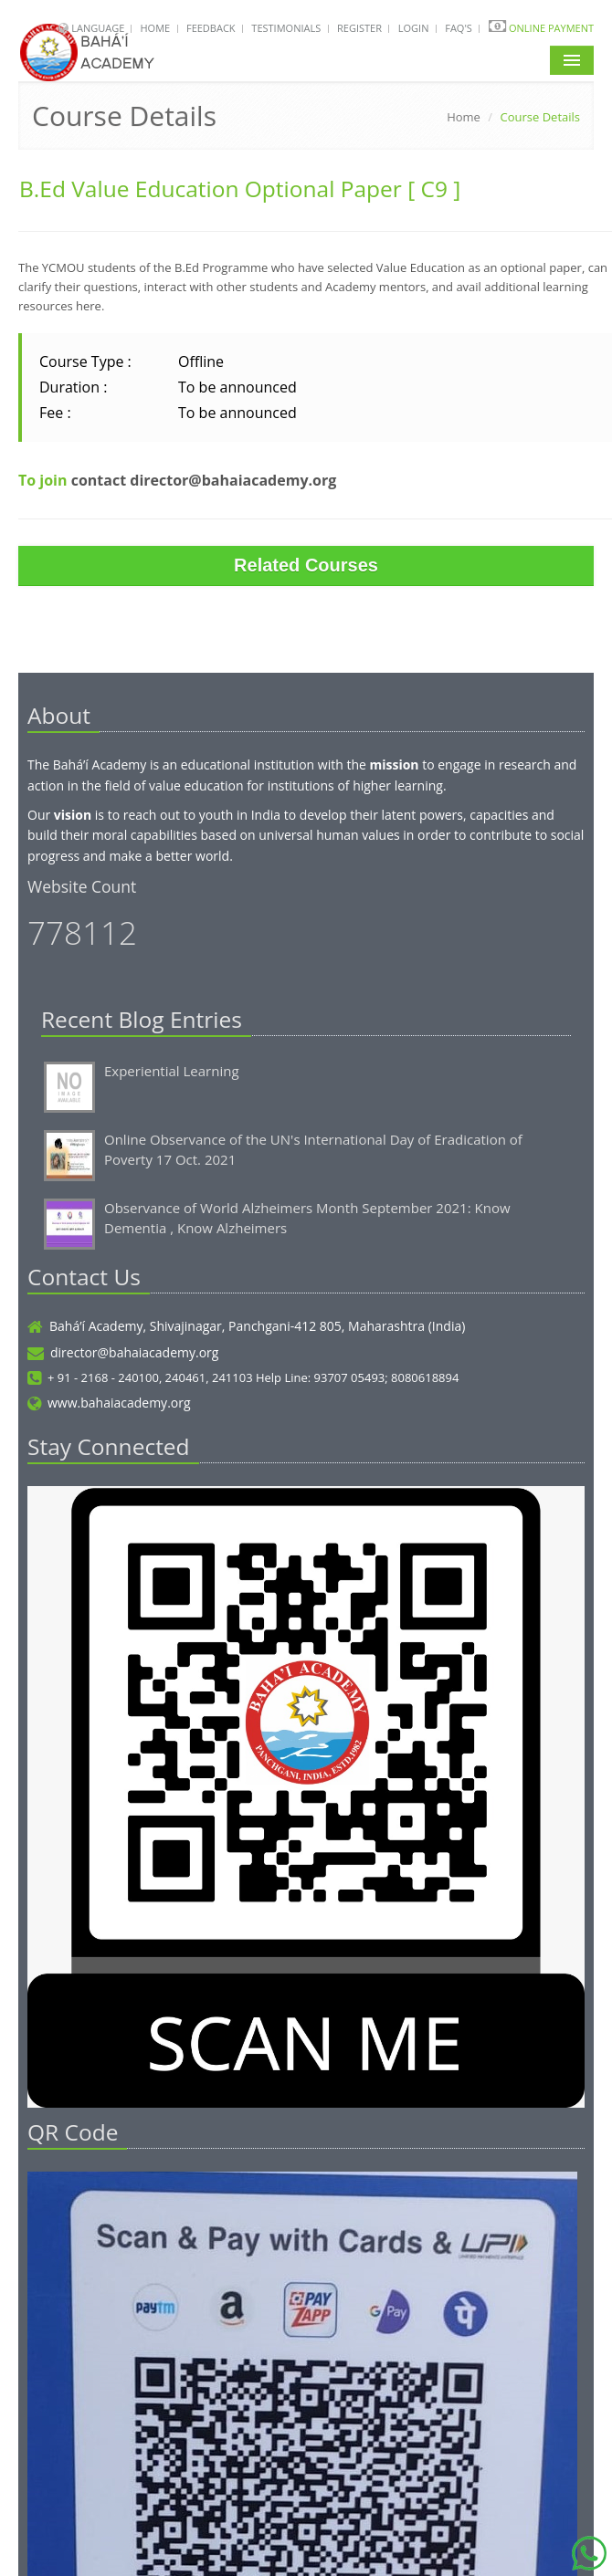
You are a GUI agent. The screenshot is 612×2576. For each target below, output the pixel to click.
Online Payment (551, 28)
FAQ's (458, 28)
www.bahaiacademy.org (109, 1402)
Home (156, 28)
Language (99, 28)
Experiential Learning (171, 1071)
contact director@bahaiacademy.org (204, 480)
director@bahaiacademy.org (122, 1352)
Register (359, 28)
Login (413, 28)
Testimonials (286, 28)
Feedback (211, 28)
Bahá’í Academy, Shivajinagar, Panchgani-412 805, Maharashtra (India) (246, 1326)
